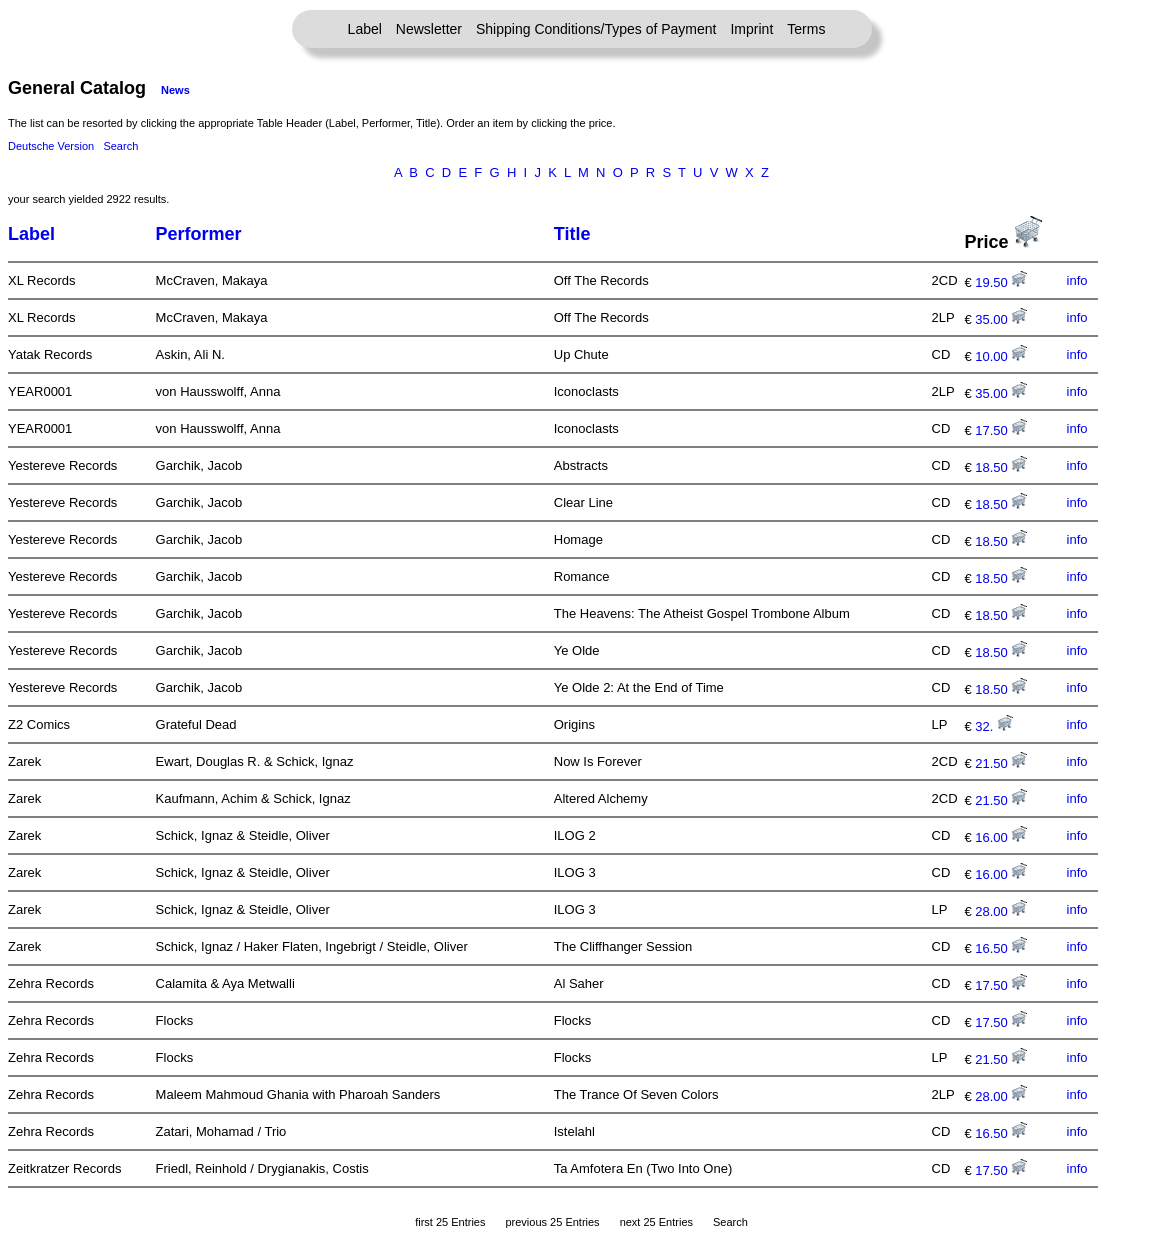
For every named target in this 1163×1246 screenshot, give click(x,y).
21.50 (1001, 763)
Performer (199, 234)
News (175, 90)
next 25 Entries (656, 1222)
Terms (806, 29)
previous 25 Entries (552, 1222)
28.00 (1001, 911)
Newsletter (429, 29)
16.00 (1001, 837)
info (1077, 280)
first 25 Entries (450, 1222)
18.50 (1001, 467)
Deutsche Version (51, 146)
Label (365, 29)
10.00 (1001, 356)
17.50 (1001, 430)
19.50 (1001, 282)
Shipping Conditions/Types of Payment (596, 29)
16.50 (1001, 948)
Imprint (751, 29)
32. (994, 726)
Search (120, 146)
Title (572, 234)
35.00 (1001, 319)
